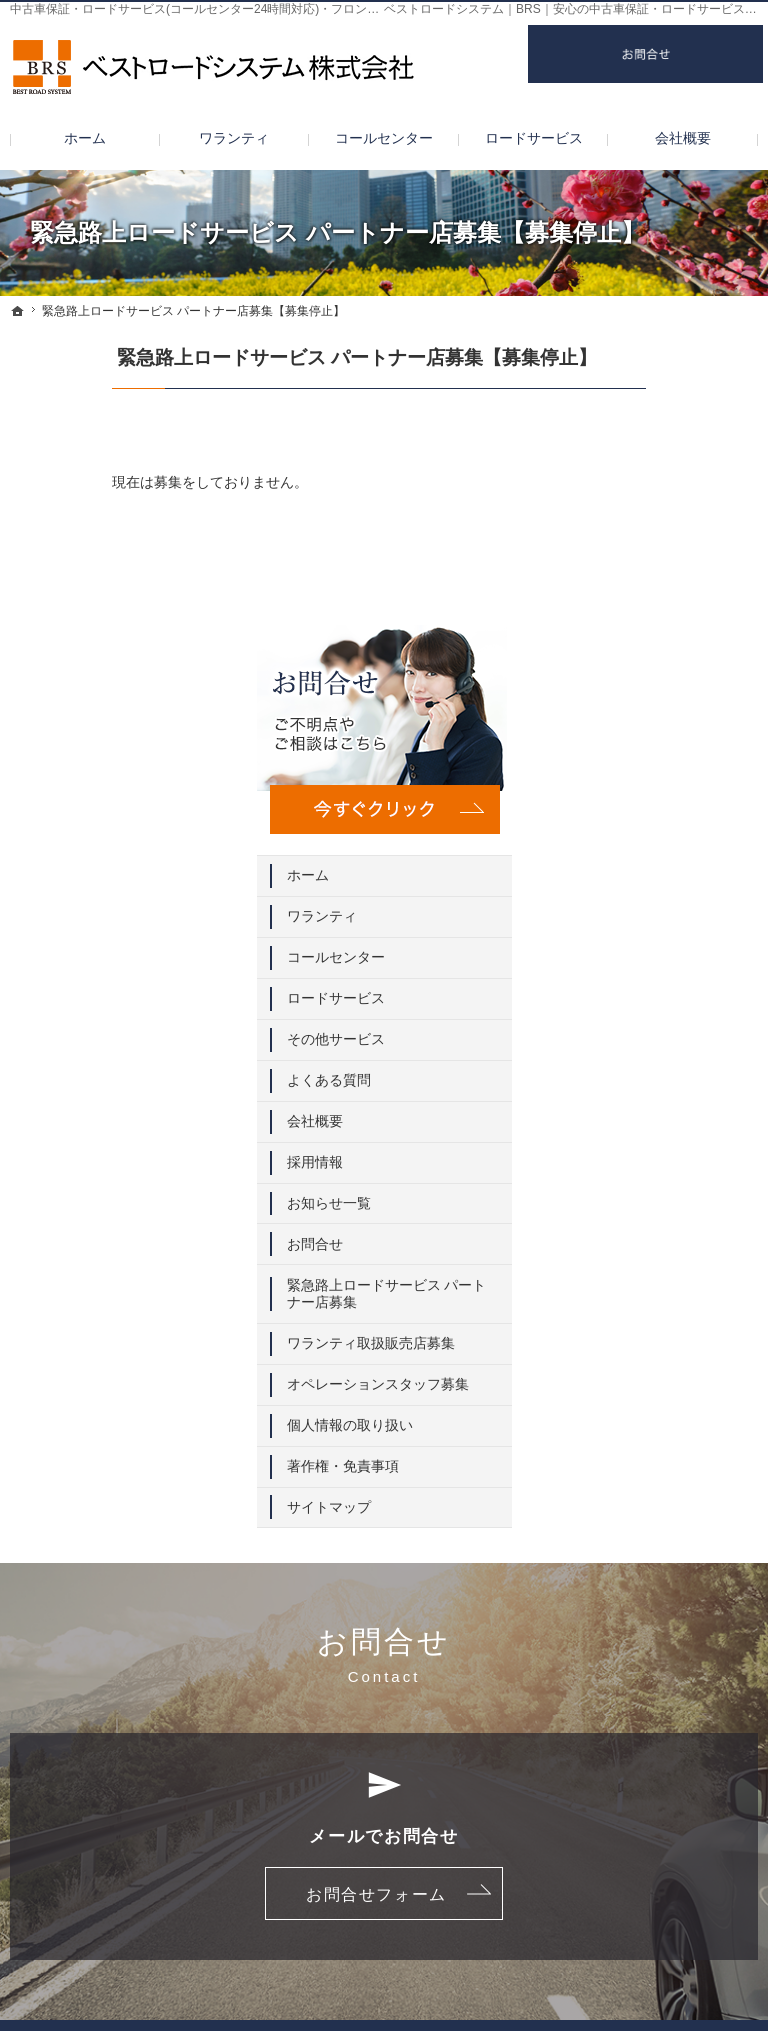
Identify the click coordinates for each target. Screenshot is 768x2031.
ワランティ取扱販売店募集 (675, 995)
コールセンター (654, 600)
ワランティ (640, 559)
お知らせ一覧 (647, 845)
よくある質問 (647, 723)
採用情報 (633, 804)
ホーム (626, 518)
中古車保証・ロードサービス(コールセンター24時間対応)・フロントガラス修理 (224, 9)
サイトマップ (647, 1184)
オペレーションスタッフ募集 (675, 1053)
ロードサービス (654, 641)
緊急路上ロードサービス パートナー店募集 (675, 936)
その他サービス (654, 682)
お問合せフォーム (376, 1577)
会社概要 (633, 763)
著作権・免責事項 (661, 1143)
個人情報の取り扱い (668, 1102)
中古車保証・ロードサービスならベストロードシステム (423, 1985)
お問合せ (633, 886)
